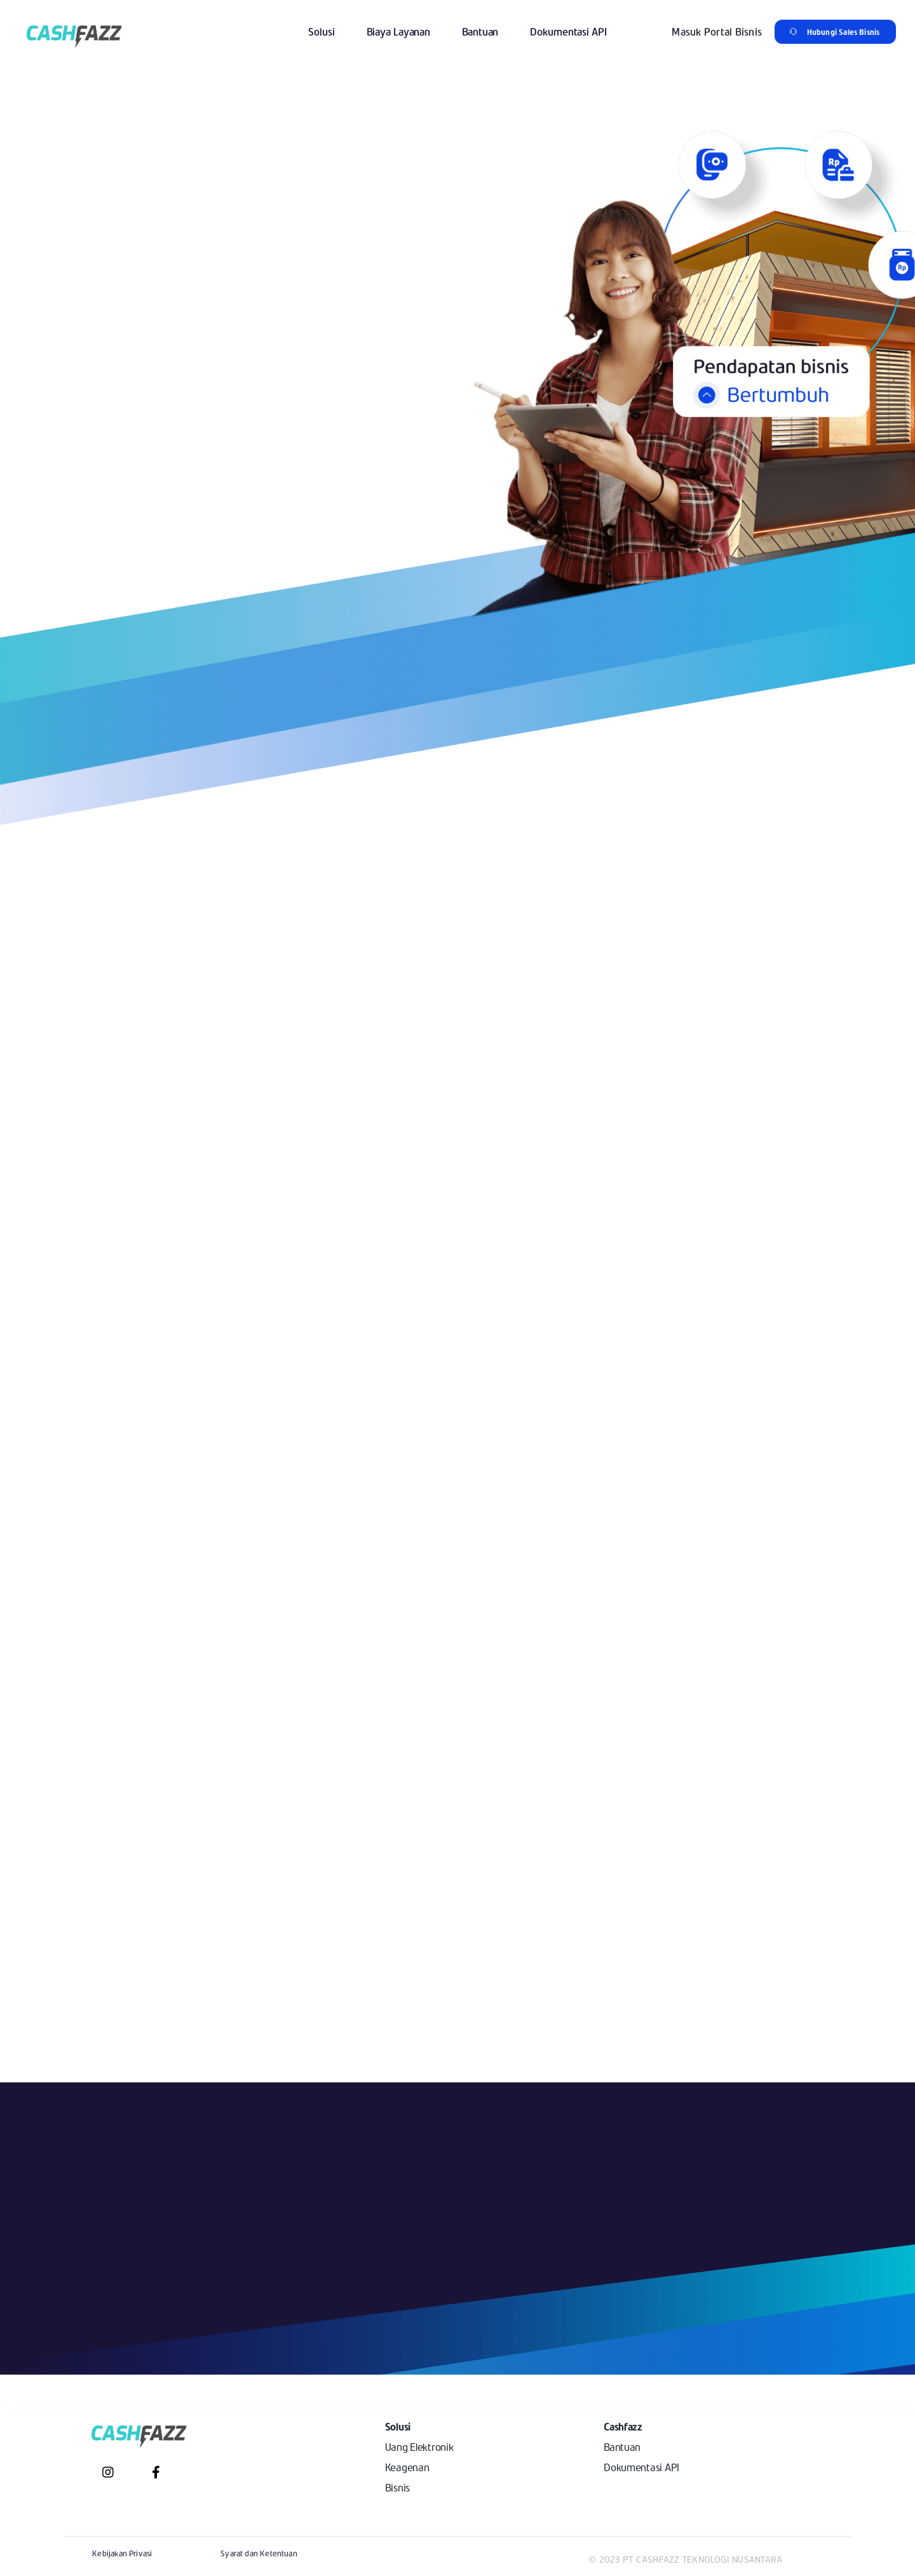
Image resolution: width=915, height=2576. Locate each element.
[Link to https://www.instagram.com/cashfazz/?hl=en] (108, 2472)
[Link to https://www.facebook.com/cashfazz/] (156, 2472)
